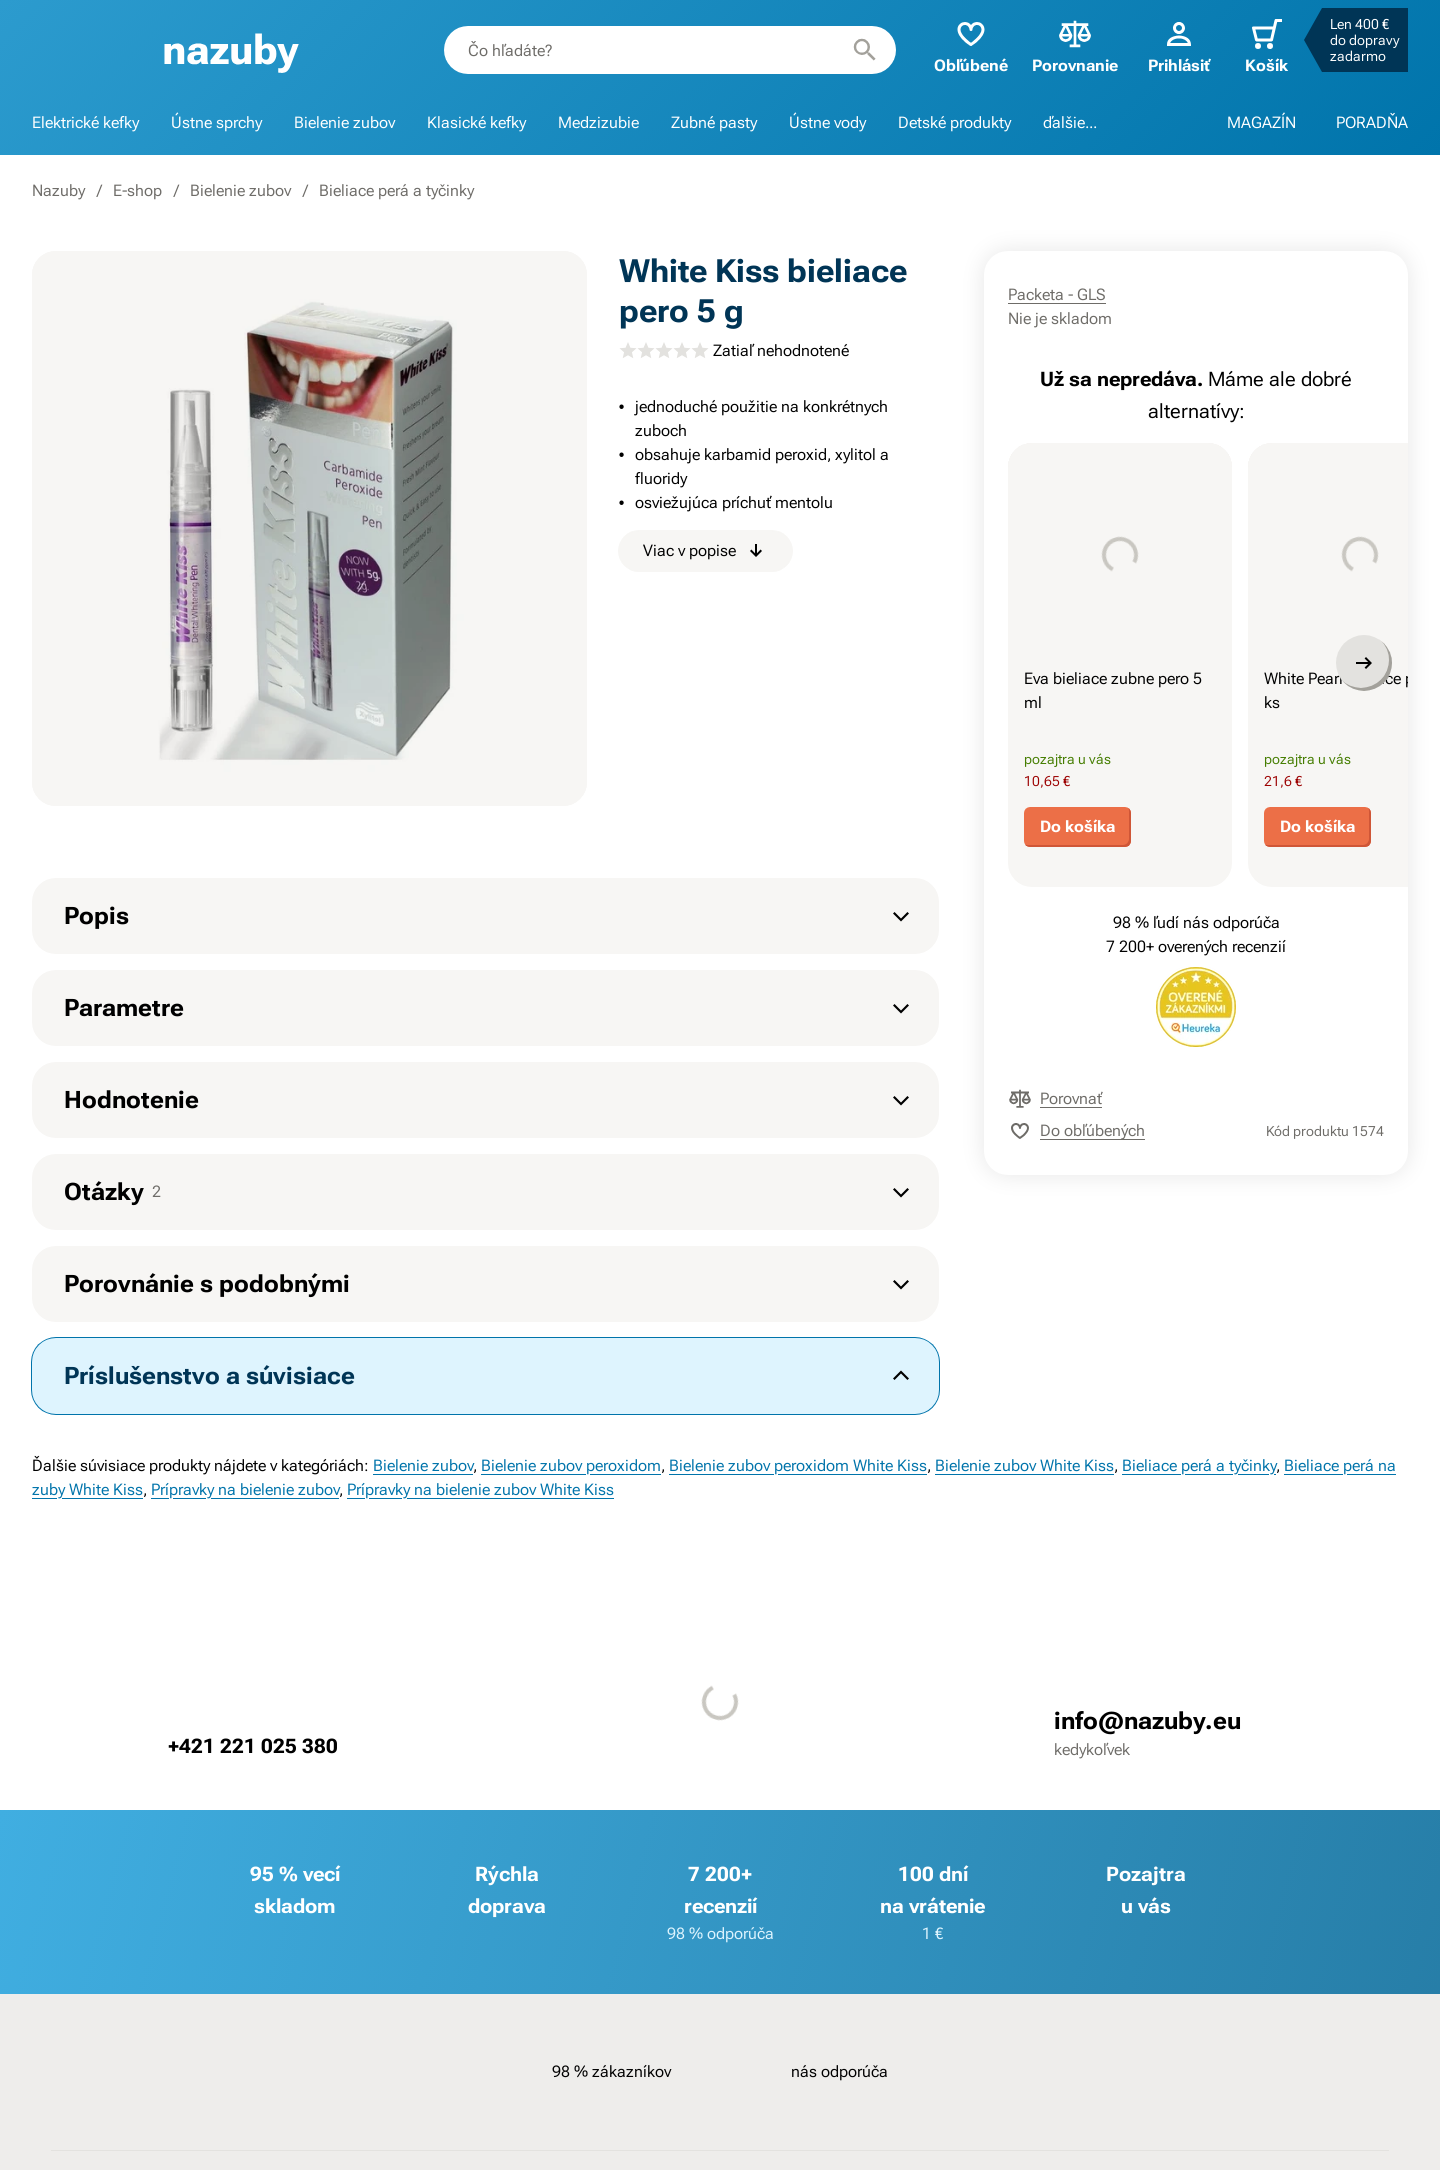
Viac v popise (705, 551)
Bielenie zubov (344, 122)
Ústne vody (827, 122)
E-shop (137, 190)
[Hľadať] (865, 50)
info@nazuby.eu (1147, 1721)
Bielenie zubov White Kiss (1024, 1465)
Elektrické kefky (85, 122)
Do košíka (1077, 826)
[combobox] (670, 50)
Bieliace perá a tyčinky (396, 190)
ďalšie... (1070, 122)
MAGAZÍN (1261, 122)
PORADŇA (1372, 122)
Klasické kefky (476, 122)
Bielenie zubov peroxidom (571, 1465)
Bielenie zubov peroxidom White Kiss (798, 1465)
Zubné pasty (714, 122)
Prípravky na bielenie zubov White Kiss (480, 1489)
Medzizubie (598, 122)
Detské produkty (954, 122)
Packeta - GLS (1057, 294)
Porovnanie (1075, 45)
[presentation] (1120, 555)
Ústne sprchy (216, 122)
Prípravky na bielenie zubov (245, 1489)
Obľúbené (971, 45)
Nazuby (58, 190)
